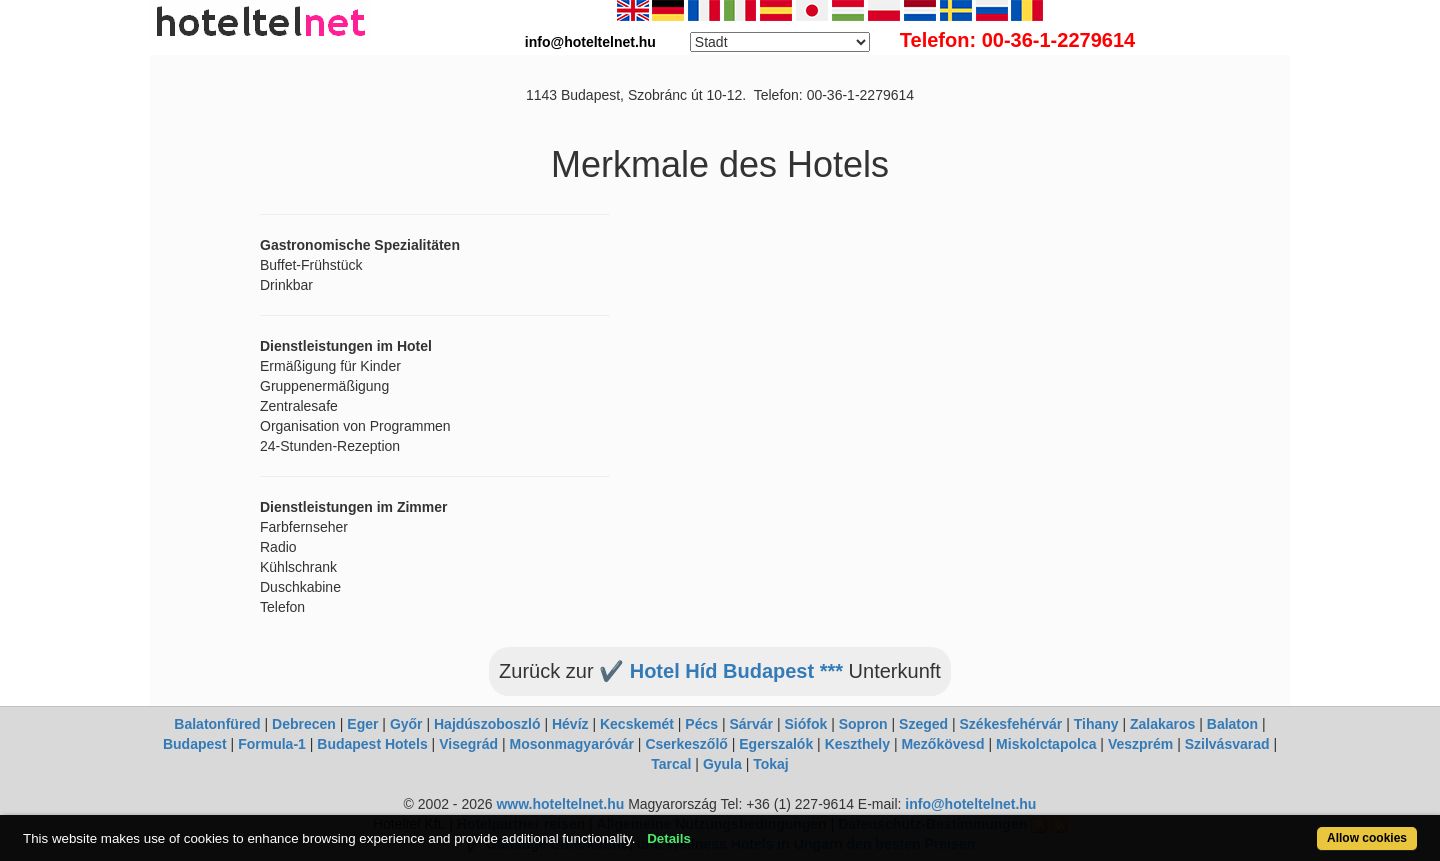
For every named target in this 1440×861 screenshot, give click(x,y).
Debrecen (304, 724)
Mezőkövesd (942, 744)
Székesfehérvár (1011, 724)
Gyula (722, 764)
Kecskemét (637, 724)
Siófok (805, 724)
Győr (406, 724)
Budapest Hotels (372, 744)
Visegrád (468, 744)
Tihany (1096, 724)
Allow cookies (1367, 838)
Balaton (1232, 724)
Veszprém (1140, 744)
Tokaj (771, 764)
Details (669, 838)
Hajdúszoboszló (487, 724)
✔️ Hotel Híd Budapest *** (721, 671)
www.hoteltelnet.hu (560, 804)
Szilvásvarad (1227, 744)
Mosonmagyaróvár (571, 744)
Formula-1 (272, 744)
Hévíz (570, 724)
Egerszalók (776, 744)
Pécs (701, 724)
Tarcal (671, 764)
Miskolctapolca (1046, 744)
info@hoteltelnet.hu (970, 804)
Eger (362, 724)
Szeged (923, 724)
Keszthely (857, 744)
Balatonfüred (217, 724)
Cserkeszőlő (686, 744)
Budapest (195, 744)
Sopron (863, 724)
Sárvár (751, 724)
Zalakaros (1162, 724)
